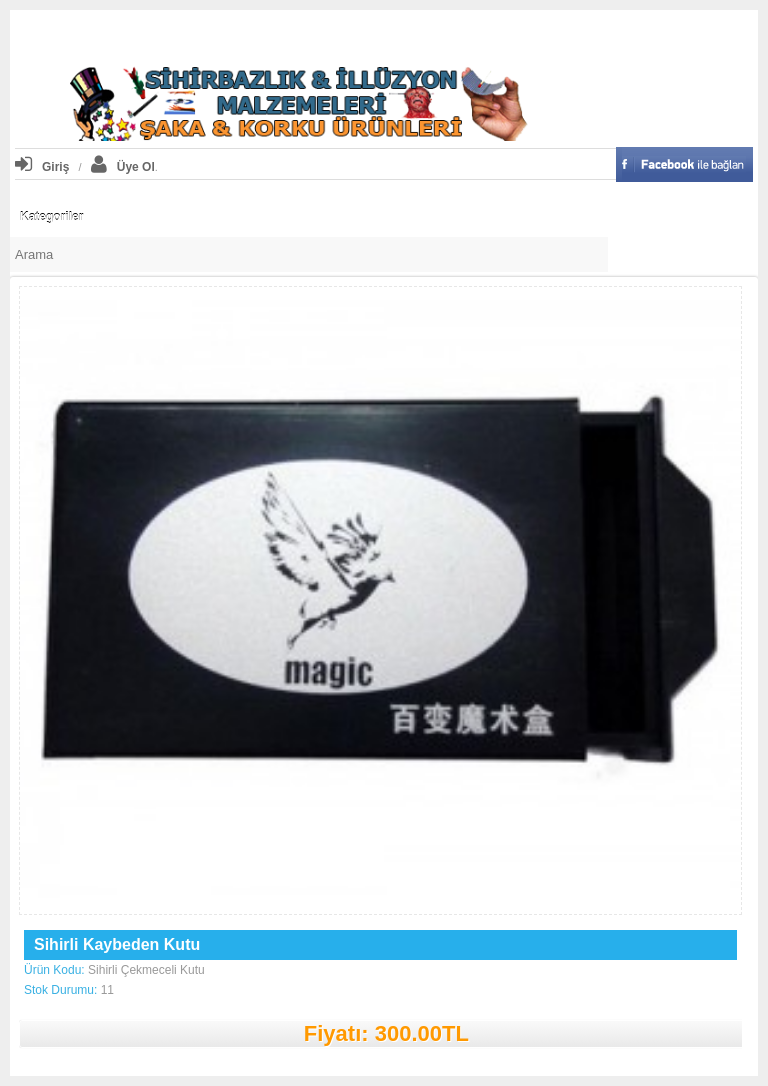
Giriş (42, 167)
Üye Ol (123, 167)
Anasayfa (255, 34)
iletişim (518, 34)
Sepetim (384, 34)
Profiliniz (321, 34)
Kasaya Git (452, 34)
